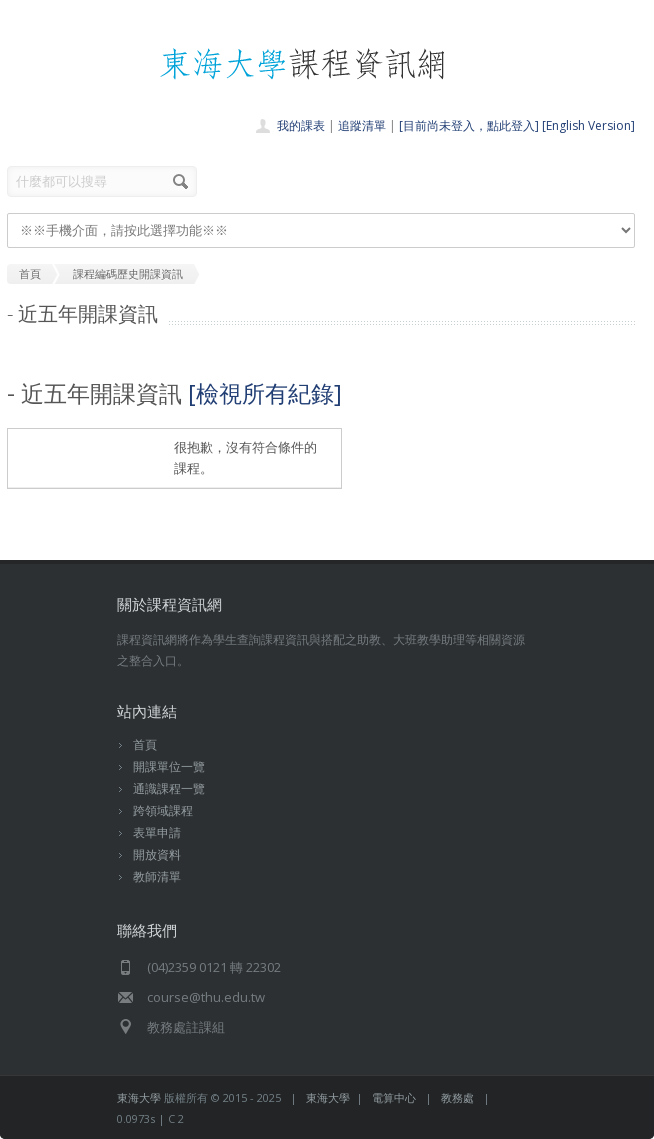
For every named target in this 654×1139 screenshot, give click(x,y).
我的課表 (301, 125)
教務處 (457, 1097)
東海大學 (139, 1097)
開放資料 (157, 854)
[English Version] (588, 125)
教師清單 (157, 876)
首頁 (145, 744)
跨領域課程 (163, 810)
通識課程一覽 (169, 788)
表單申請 (157, 832)
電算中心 (394, 1097)
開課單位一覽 (169, 766)
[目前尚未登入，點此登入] (469, 125)
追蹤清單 (362, 125)
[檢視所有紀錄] (265, 393)
